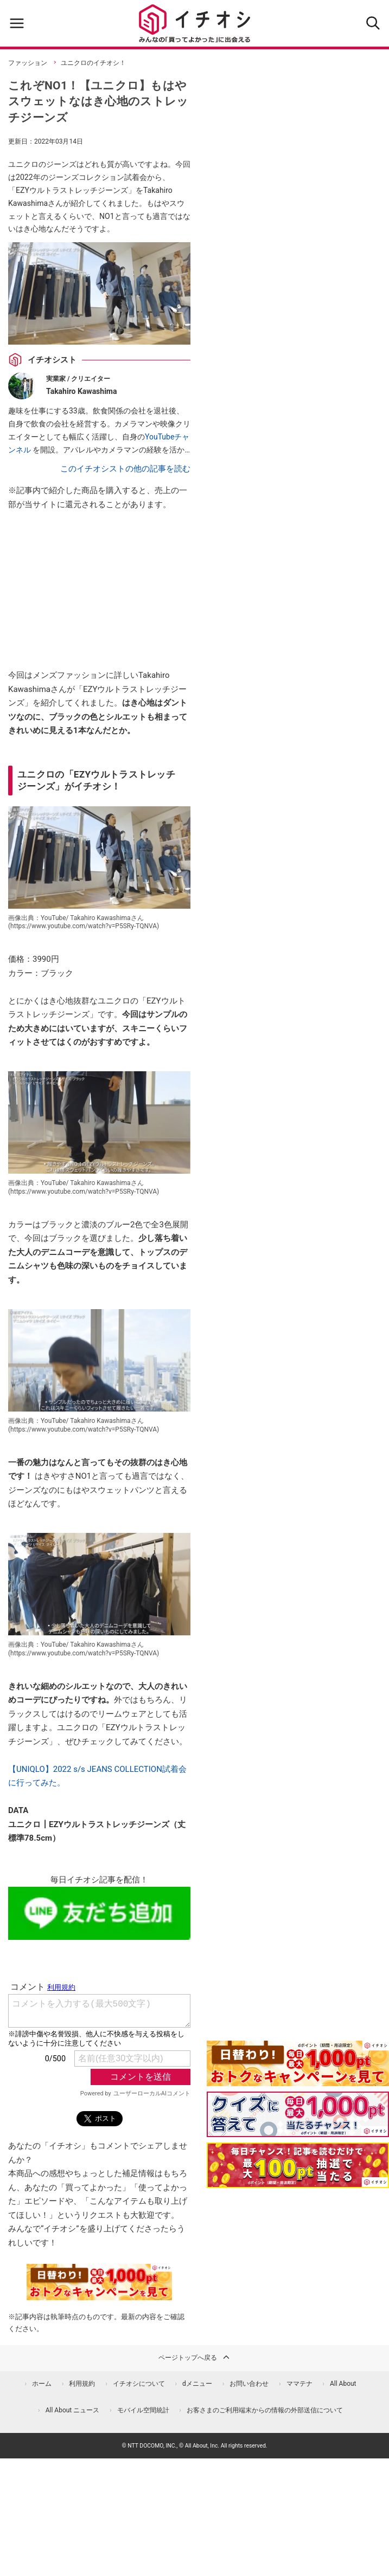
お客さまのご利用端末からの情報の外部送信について (265, 2410)
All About (343, 2383)
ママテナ (299, 2383)
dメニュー (197, 2383)
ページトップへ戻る (194, 2357)
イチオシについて (139, 2383)
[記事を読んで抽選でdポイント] (298, 2165)
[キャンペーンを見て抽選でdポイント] (298, 2079)
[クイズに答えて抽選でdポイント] (298, 2114)
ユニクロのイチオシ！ (93, 63)
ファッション (27, 63)
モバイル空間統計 (143, 2410)
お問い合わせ (249, 2383)
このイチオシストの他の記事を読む (125, 469)
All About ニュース (73, 2410)
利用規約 (82, 2383)
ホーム (42, 2383)
